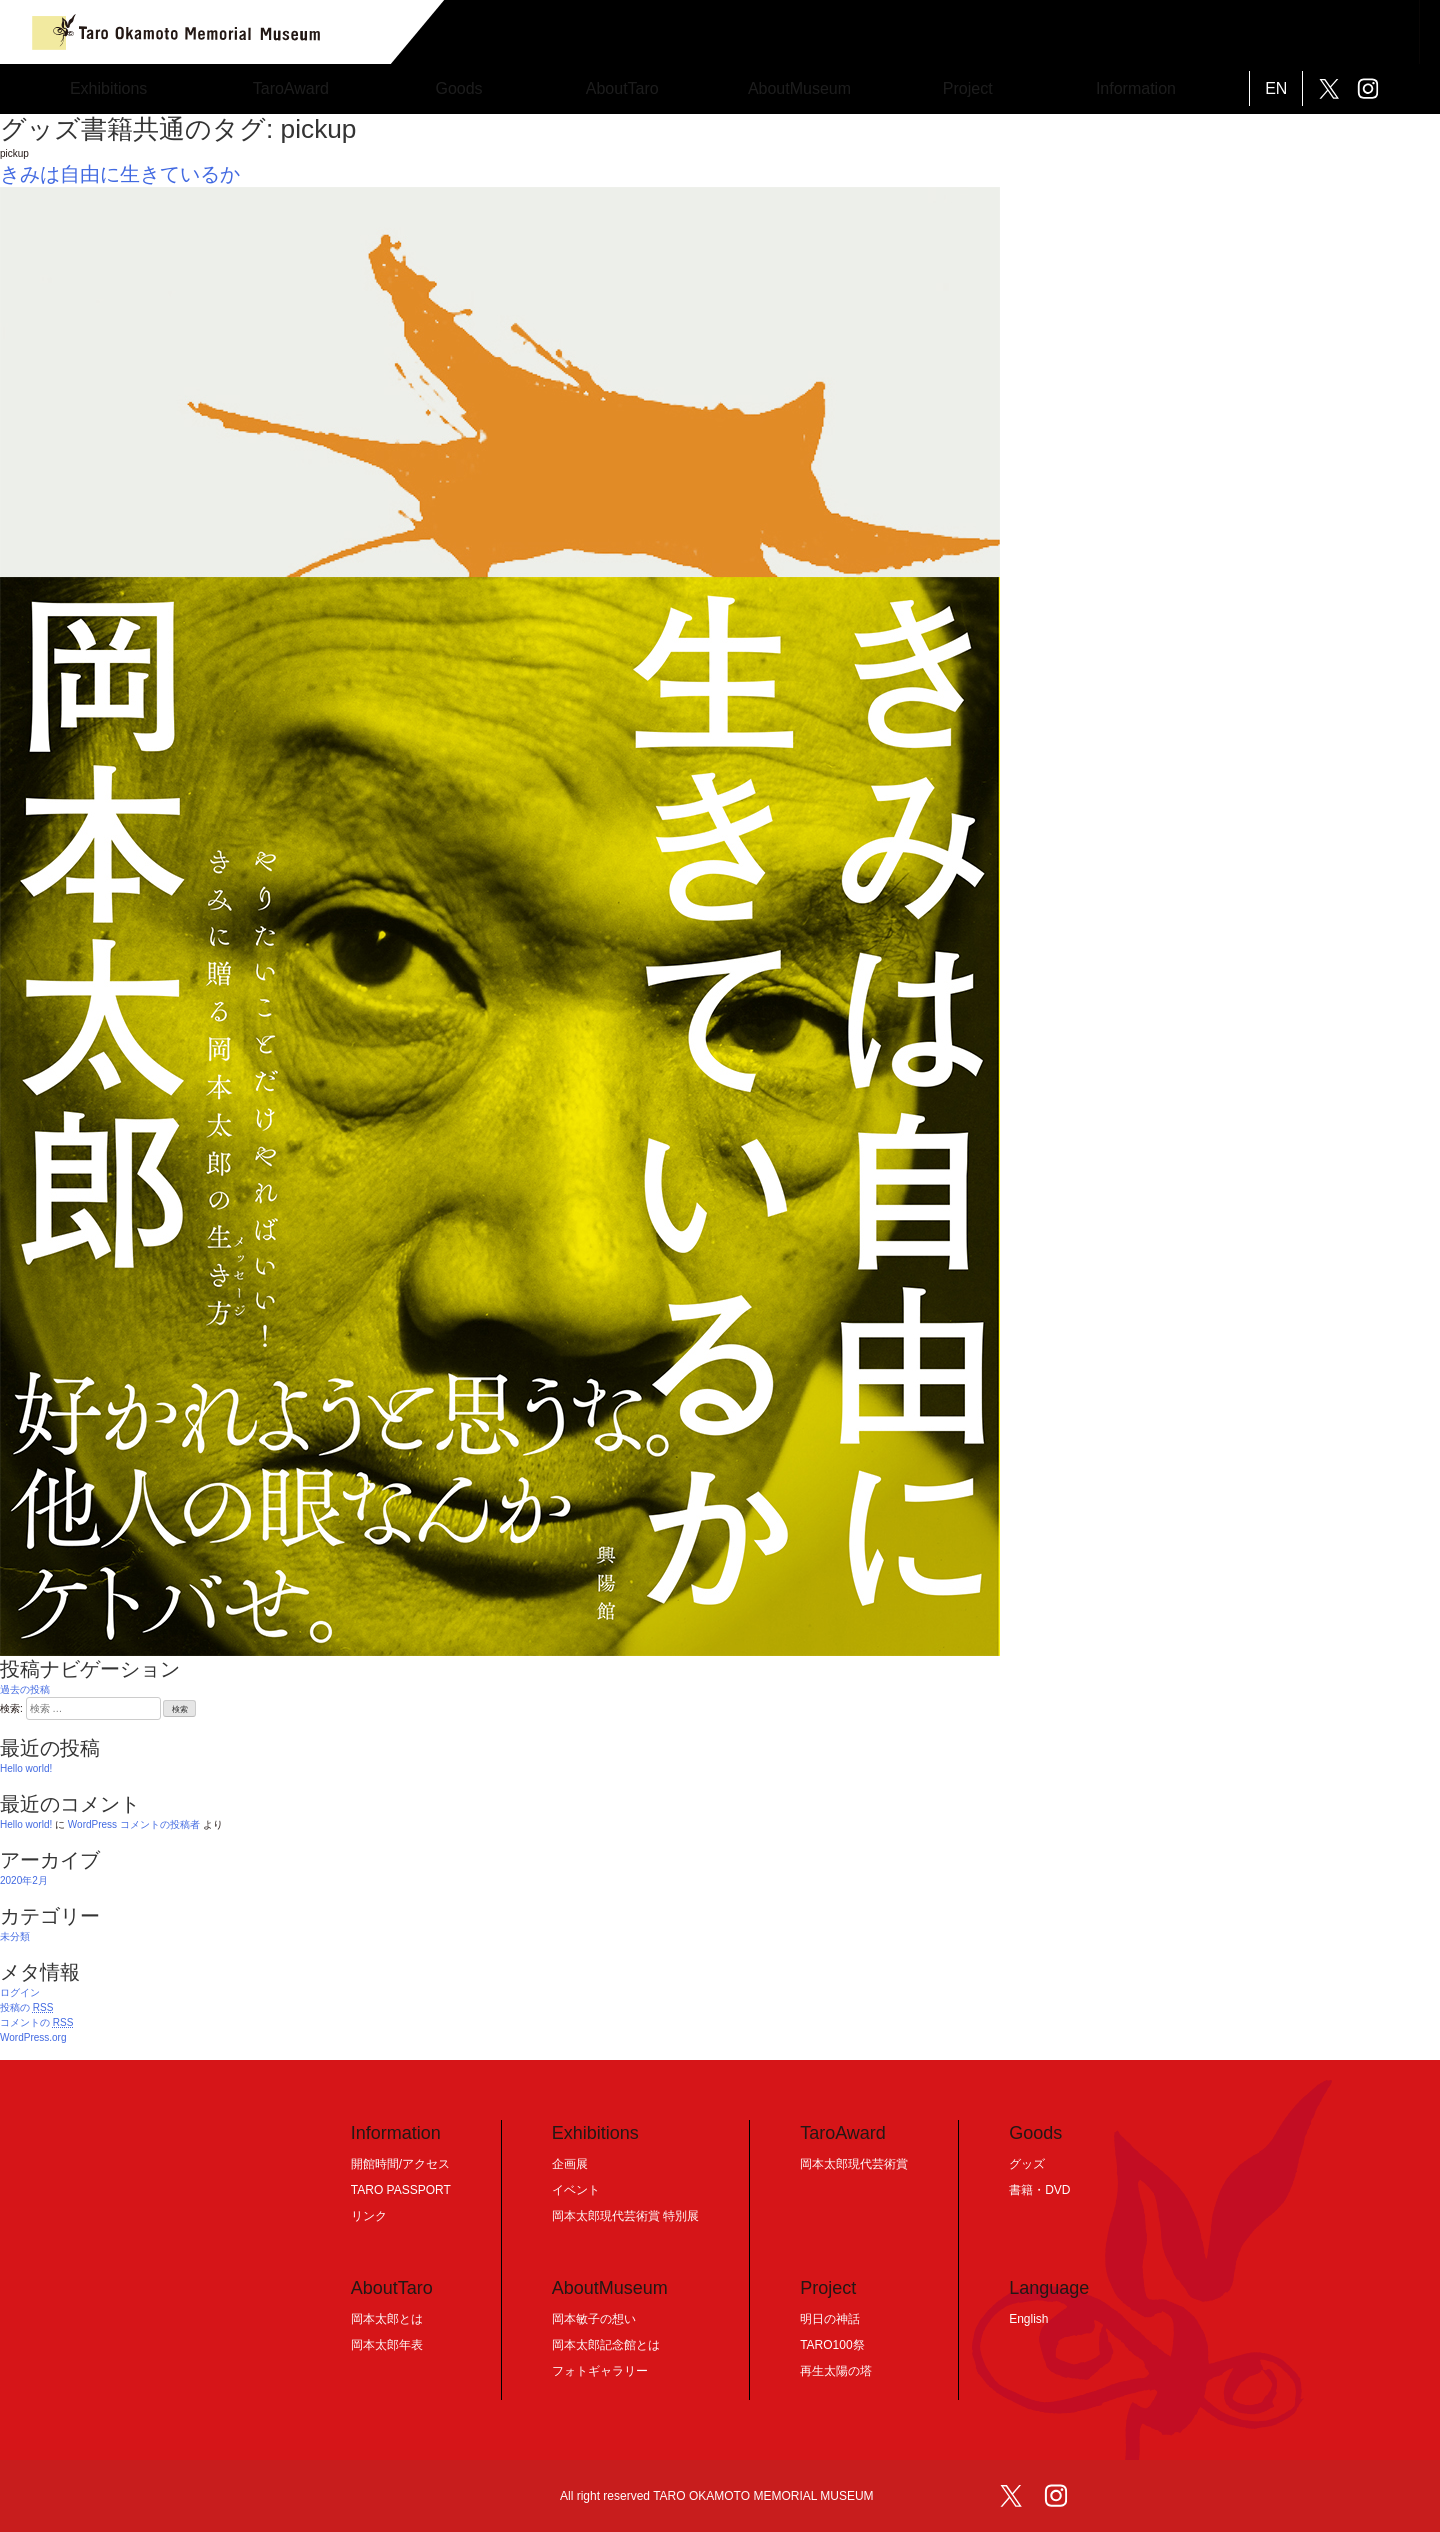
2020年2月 (24, 1880)
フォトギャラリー (600, 2371)
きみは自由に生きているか (120, 174)
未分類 (15, 1936)
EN (1276, 88)
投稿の (26, 2007)
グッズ (1027, 2164)
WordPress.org (33, 2037)
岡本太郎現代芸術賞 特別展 (625, 2216)
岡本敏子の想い (594, 2319)
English (1028, 2319)
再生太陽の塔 (836, 2371)
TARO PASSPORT (401, 2190)
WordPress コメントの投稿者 (134, 1824)
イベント (576, 2190)
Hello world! (26, 1768)
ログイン (20, 1992)
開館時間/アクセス (400, 2164)
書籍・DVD (1039, 2190)
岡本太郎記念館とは (606, 2345)
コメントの (36, 2022)
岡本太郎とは (387, 2319)
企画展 (570, 2164)
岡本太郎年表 (387, 2345)
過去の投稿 (25, 1689)
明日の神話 (830, 2319)
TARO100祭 (832, 2345)
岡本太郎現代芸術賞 (854, 2164)
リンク (369, 2216)
